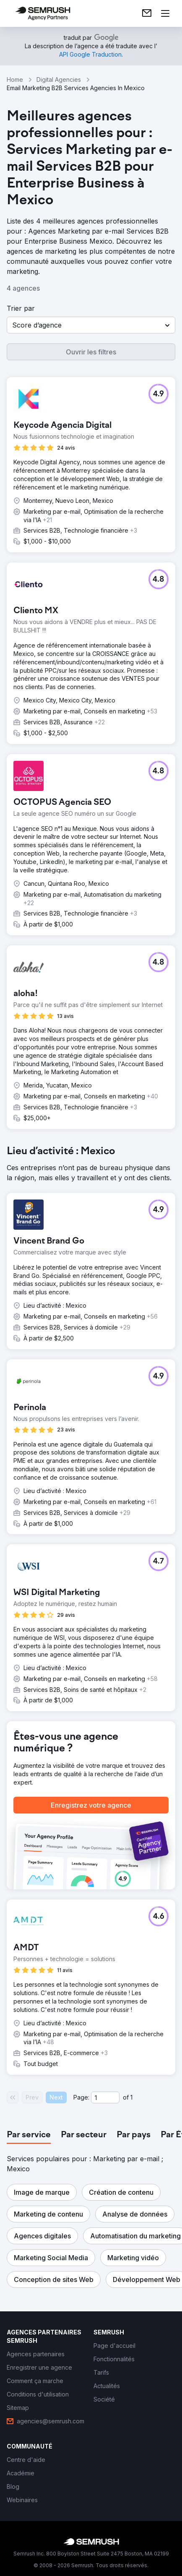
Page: (81, 2097)
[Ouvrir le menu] (165, 13)
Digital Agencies (58, 79)
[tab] (29, 2135)
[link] (147, 13)
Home (15, 79)
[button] (91, 325)
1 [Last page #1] (131, 2097)
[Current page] (105, 2097)
